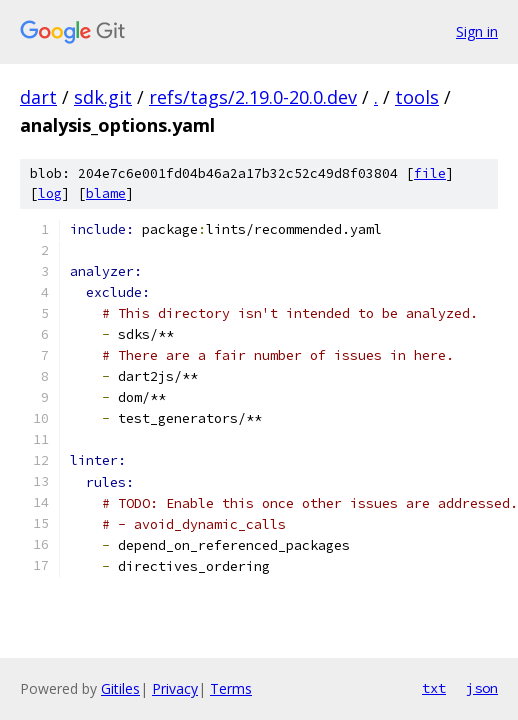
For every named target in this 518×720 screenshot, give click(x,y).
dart (38, 97)
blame (106, 193)
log (50, 193)
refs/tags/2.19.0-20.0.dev (253, 97)
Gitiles (120, 688)
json (482, 688)
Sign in (477, 31)
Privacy (175, 688)
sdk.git (103, 97)
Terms (231, 688)
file (430, 173)
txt (434, 688)
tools (417, 97)
